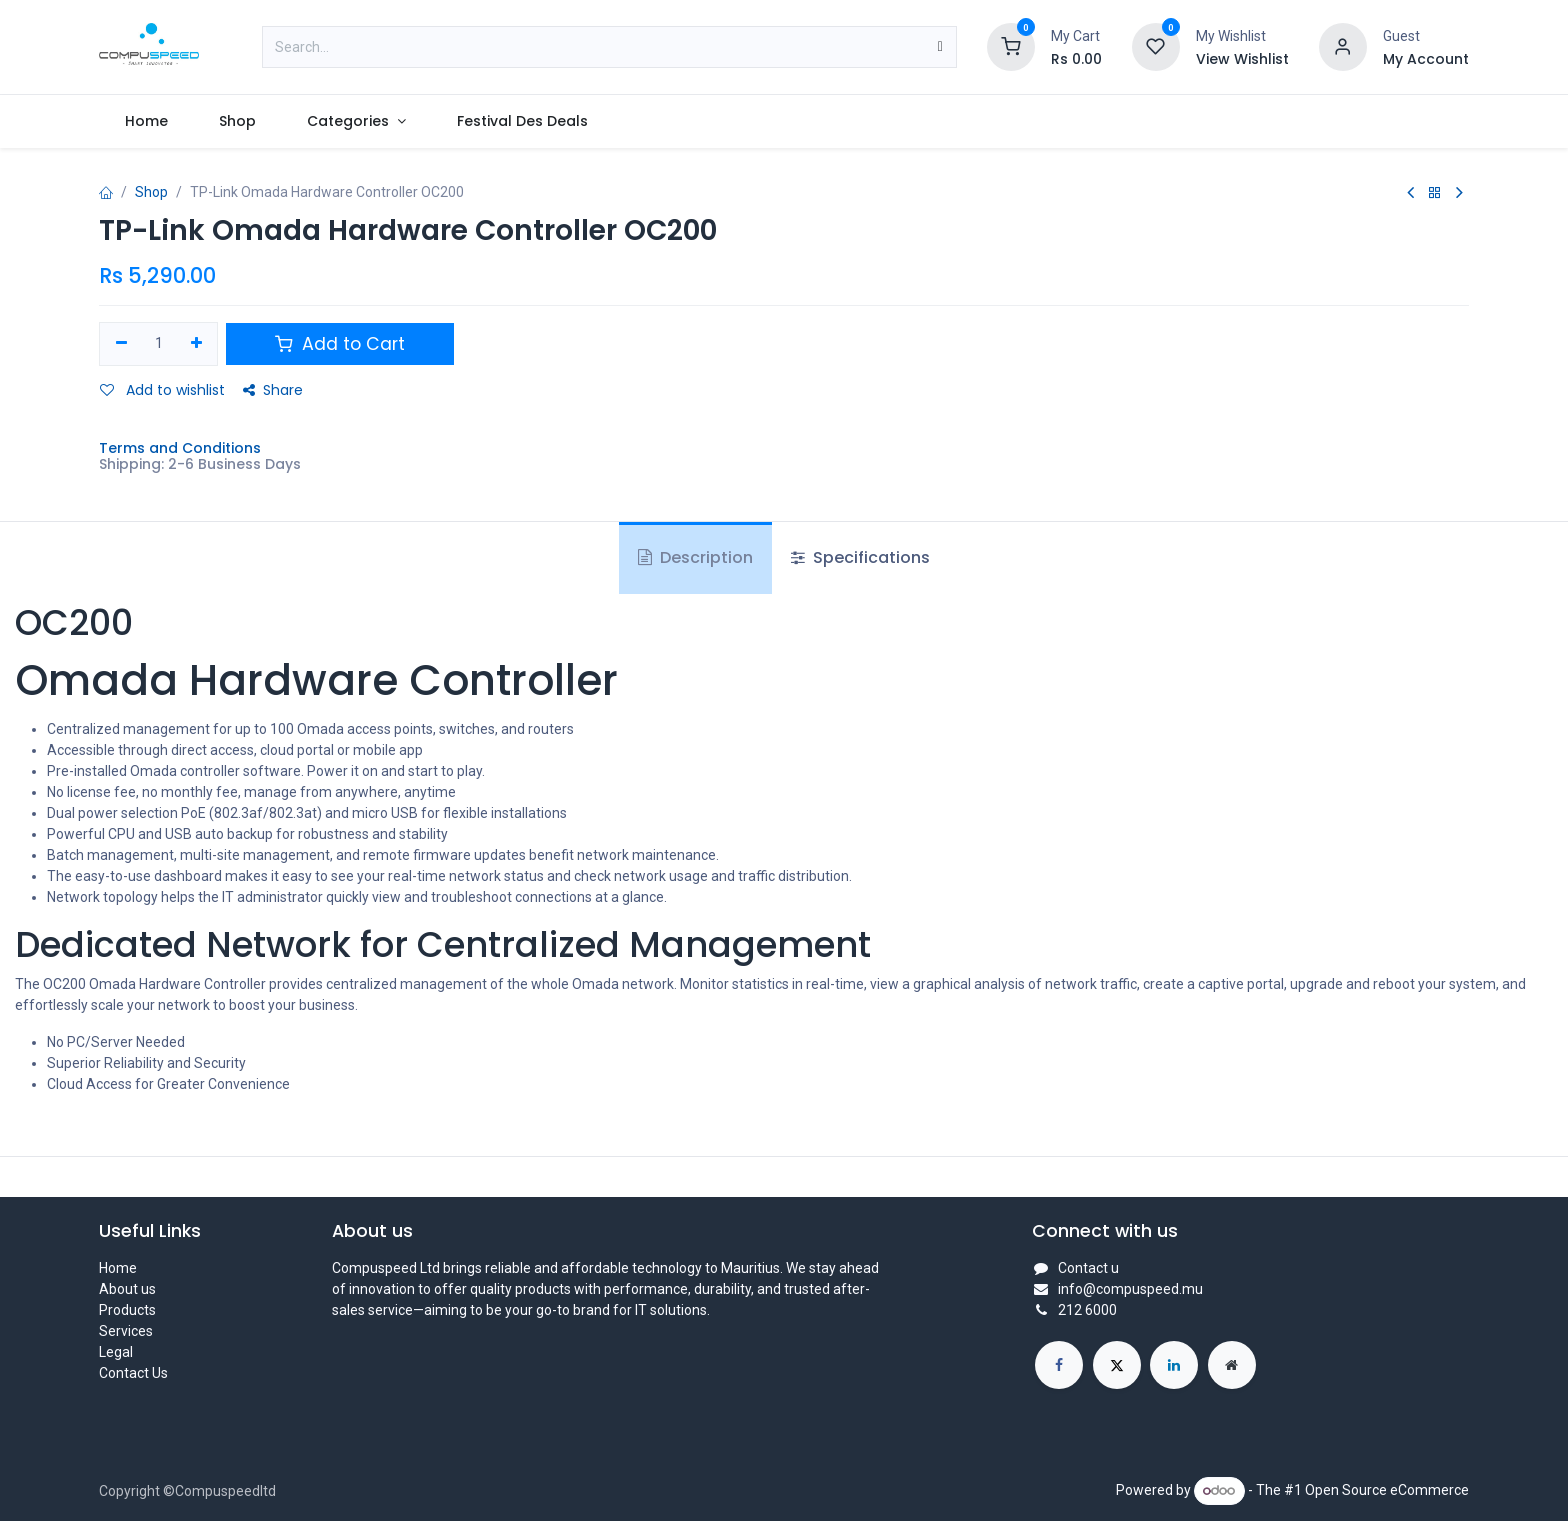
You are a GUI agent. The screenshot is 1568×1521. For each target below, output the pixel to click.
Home (118, 1268)
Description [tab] (695, 557)
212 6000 (1087, 1310)
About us (127, 1289)
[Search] (940, 47)
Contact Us (133, 1373)
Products (127, 1310)
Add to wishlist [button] (162, 390)
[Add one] (196, 344)
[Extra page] (1232, 1365)
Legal (116, 1352)
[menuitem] (146, 121)
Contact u (1088, 1268)
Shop (151, 192)
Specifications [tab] (860, 557)
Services (126, 1331)
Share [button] (273, 390)
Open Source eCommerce (1387, 1490)
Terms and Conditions (180, 448)
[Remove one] (121, 344)
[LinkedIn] (1174, 1365)
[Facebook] (1059, 1365)
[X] (1117, 1365)
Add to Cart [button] (340, 344)
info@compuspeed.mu (1130, 1289)
